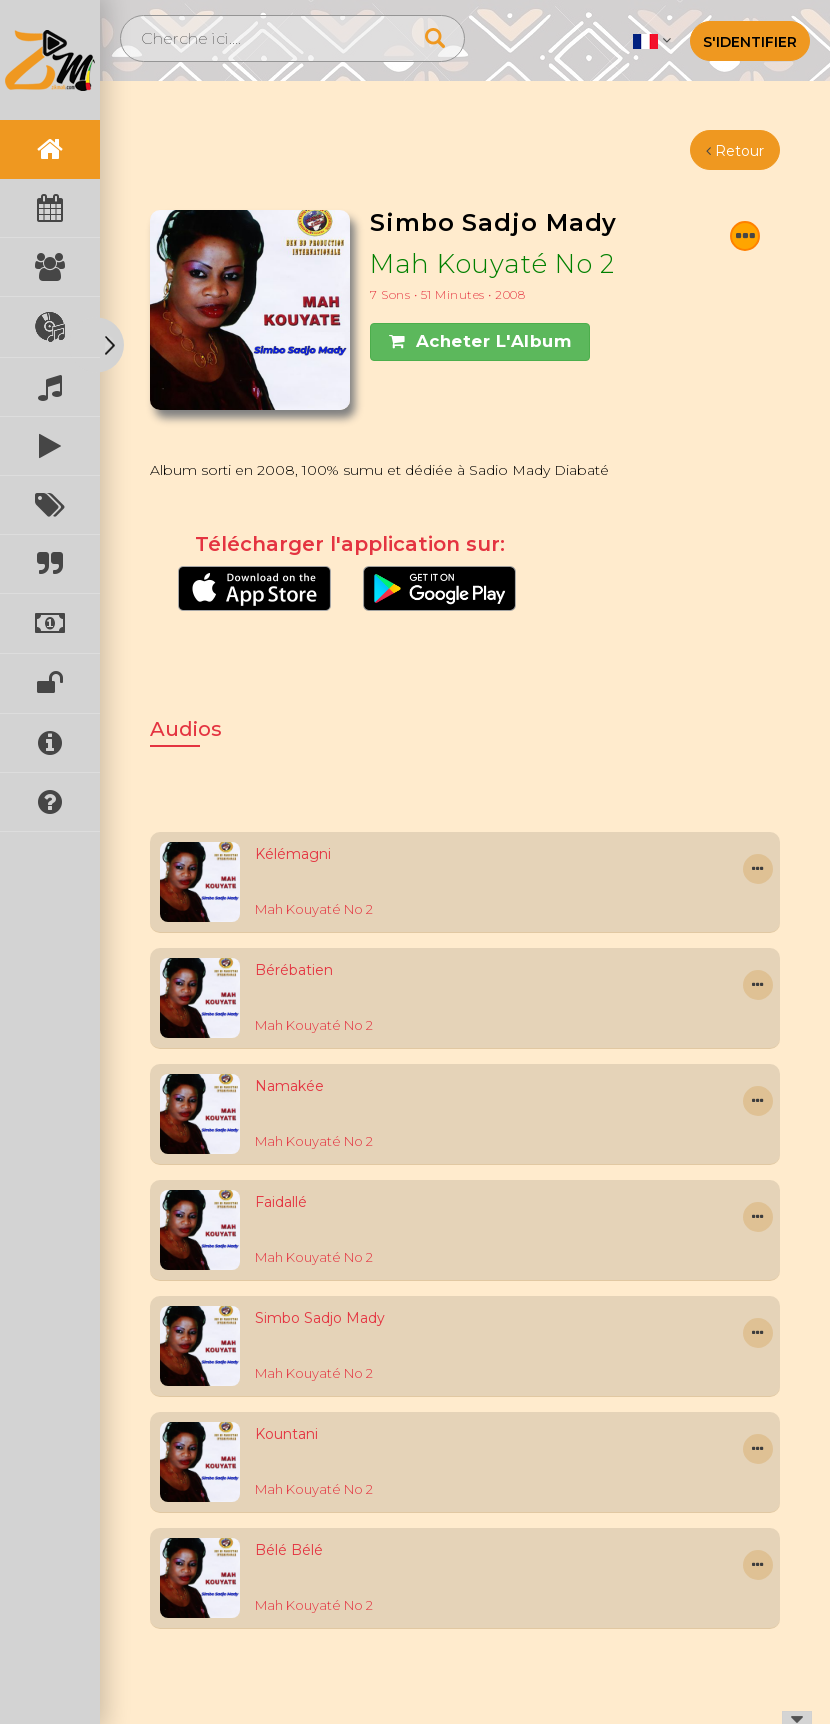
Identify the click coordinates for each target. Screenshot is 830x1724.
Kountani (286, 1434)
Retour (735, 151)
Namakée (289, 1086)
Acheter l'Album (480, 341)
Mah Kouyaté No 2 (492, 263)
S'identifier (750, 42)
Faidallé (281, 1202)
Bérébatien (294, 970)
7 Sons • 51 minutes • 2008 (447, 294)
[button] (651, 40)
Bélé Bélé (289, 1550)
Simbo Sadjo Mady (320, 1318)
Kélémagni (293, 854)
